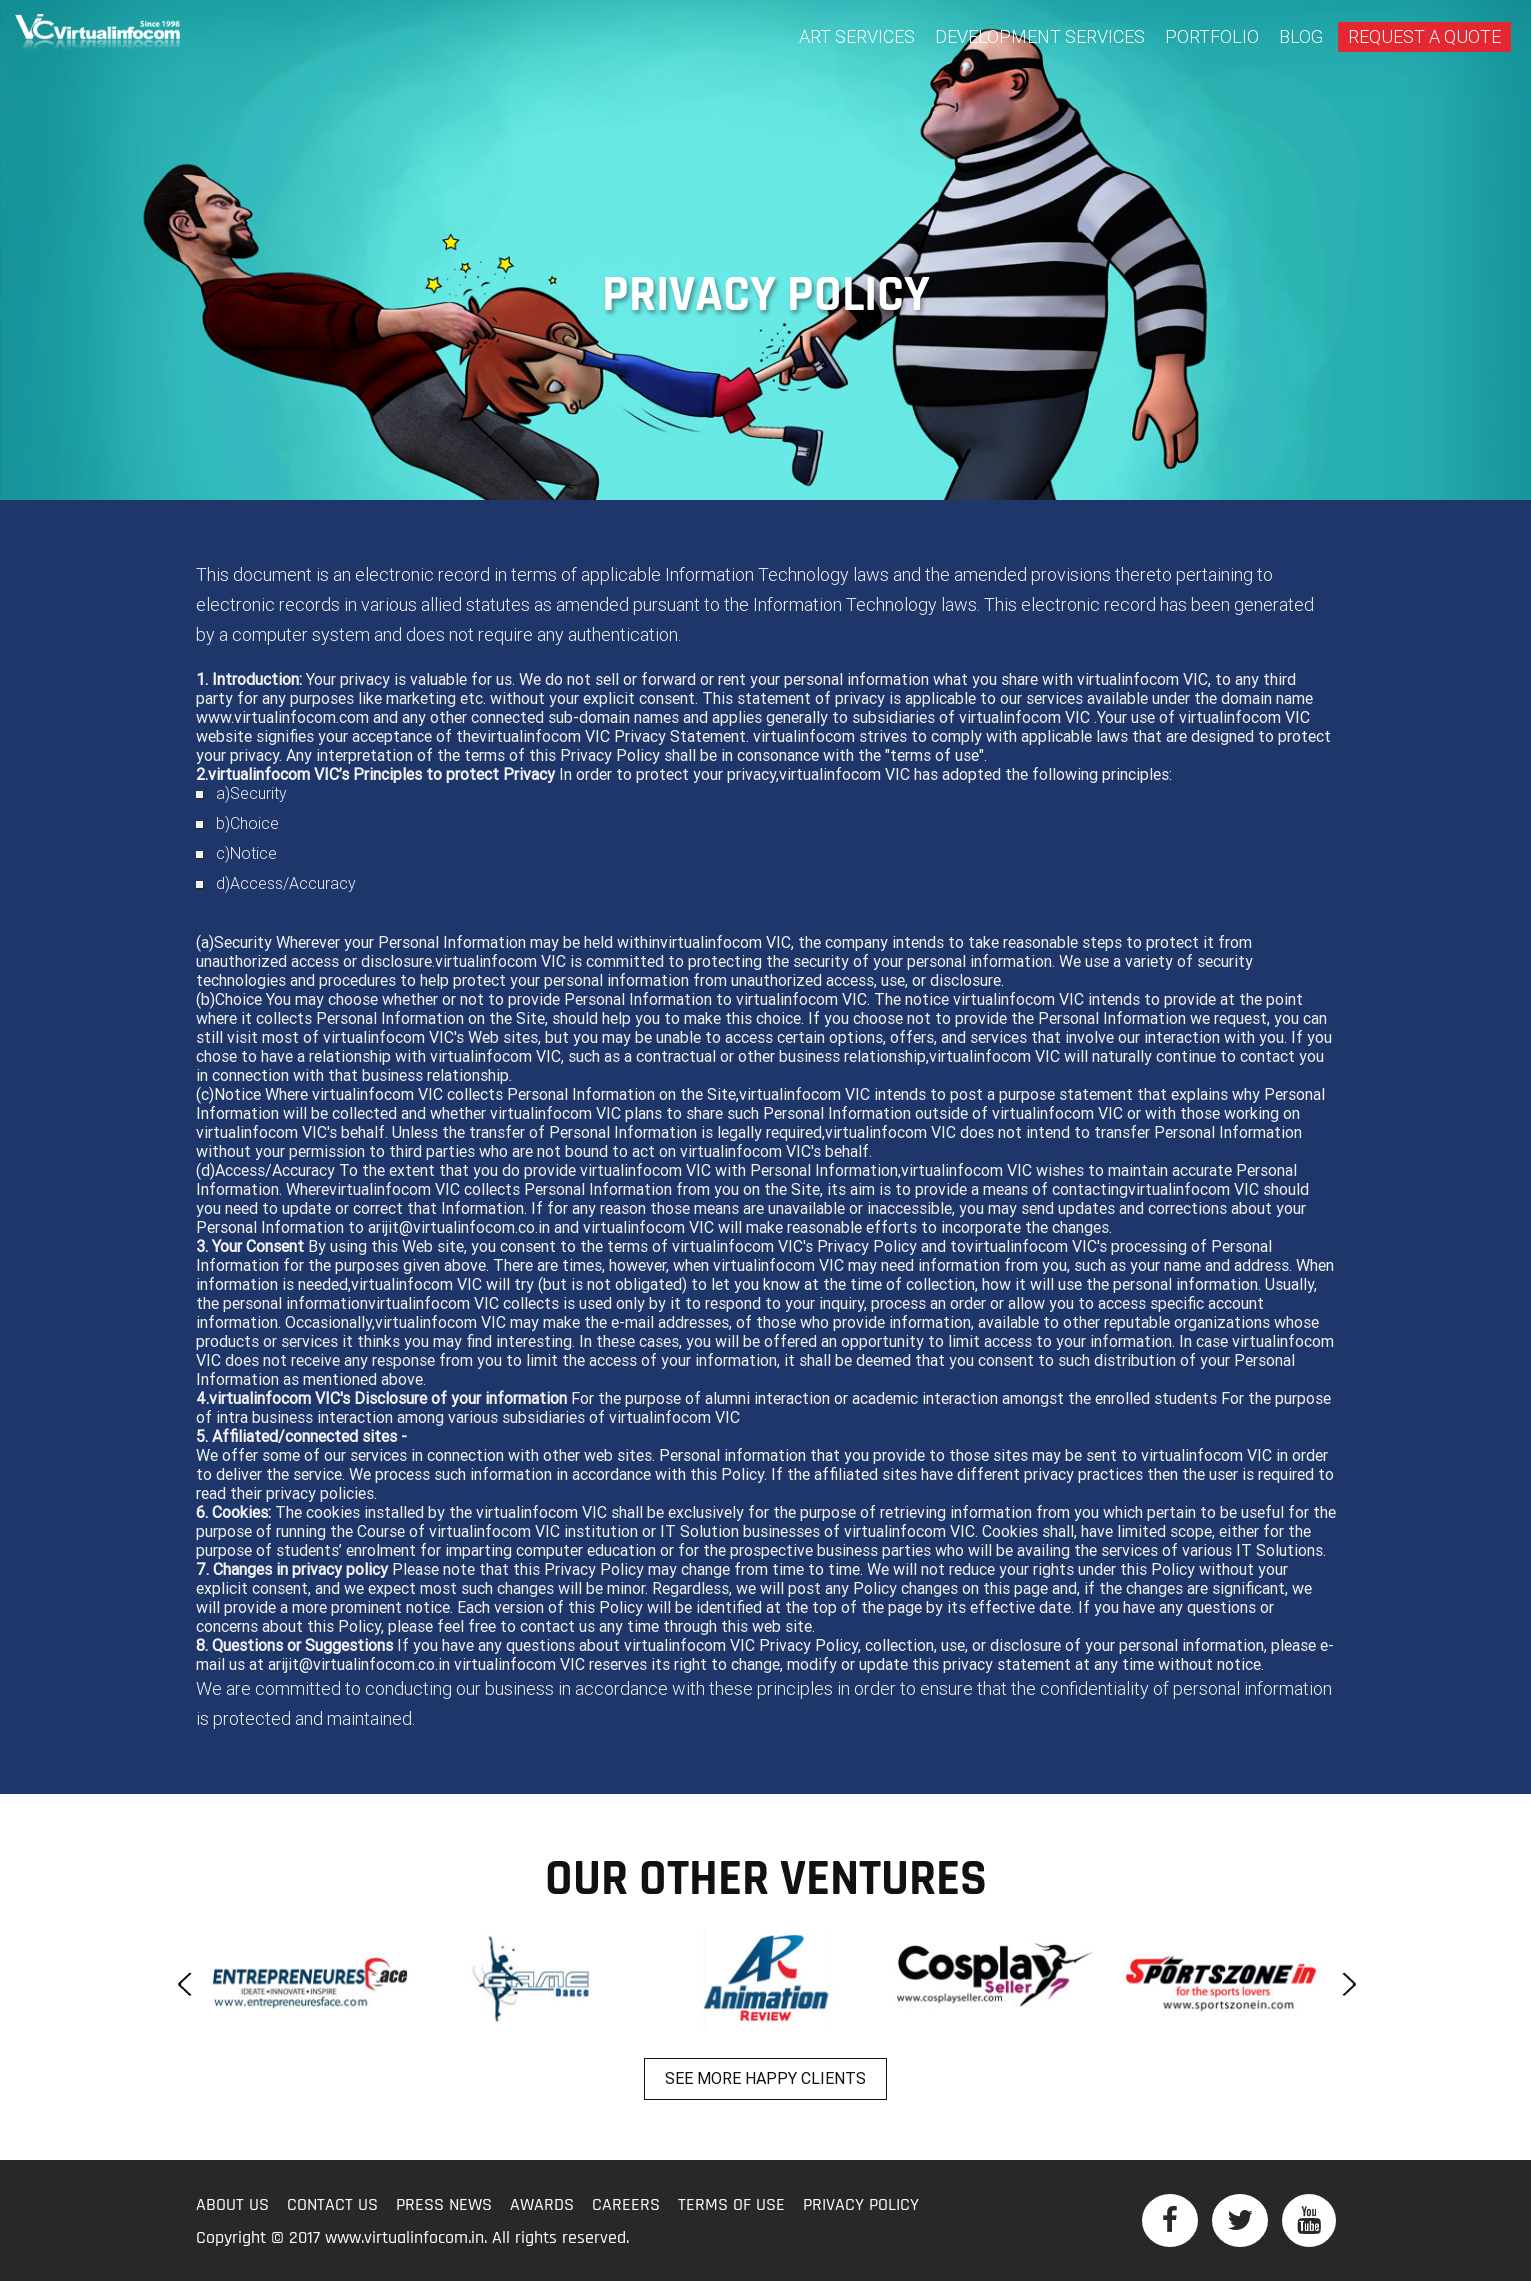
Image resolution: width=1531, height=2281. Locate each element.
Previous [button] (186, 1984)
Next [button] (1346, 1984)
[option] (310, 1978)
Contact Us (332, 2205)
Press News (444, 2205)
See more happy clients (765, 2078)
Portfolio (1212, 36)
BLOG (1301, 36)
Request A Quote (1424, 36)
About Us (232, 2205)
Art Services (857, 36)
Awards (542, 2205)
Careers (626, 2205)
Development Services (1040, 36)
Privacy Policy (861, 2205)
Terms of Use (731, 2205)
